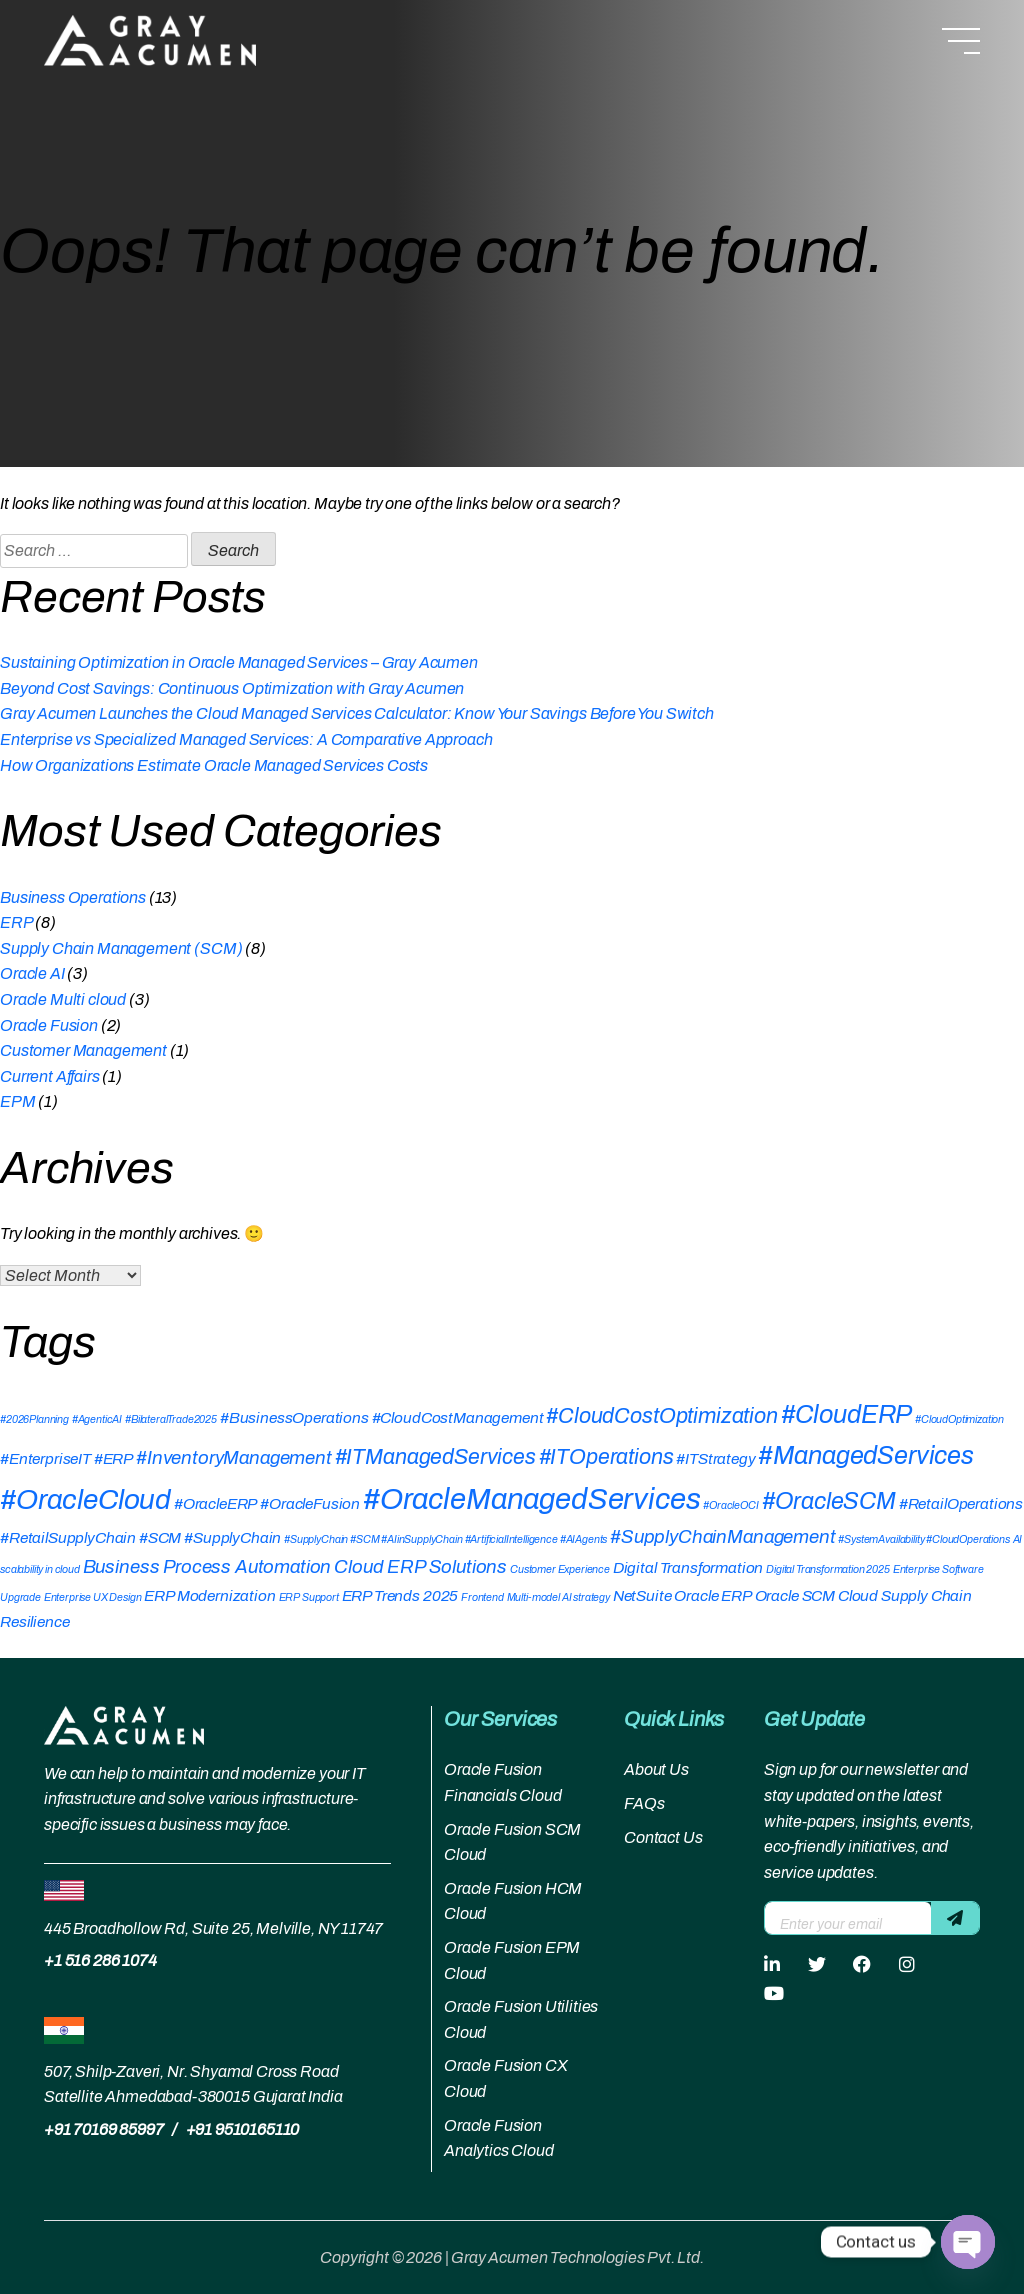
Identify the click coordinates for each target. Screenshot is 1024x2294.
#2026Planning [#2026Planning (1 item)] (34, 1419)
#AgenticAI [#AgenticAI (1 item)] (97, 1419)
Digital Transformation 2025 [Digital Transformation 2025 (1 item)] (828, 1569)
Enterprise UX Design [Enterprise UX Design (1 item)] (93, 1597)
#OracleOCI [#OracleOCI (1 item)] (730, 1505)
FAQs (644, 1803)
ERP (16, 922)
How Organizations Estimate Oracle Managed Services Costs (214, 765)
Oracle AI (32, 973)
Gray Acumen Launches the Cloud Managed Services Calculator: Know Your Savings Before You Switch (357, 713)
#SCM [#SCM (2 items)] (160, 1537)
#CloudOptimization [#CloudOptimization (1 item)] (959, 1419)
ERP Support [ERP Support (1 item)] (309, 1597)
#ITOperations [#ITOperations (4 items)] (606, 1456)
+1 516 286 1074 (100, 1960)
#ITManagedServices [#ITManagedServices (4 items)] (435, 1456)
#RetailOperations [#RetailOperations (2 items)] (961, 1503)
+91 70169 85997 (104, 2129)
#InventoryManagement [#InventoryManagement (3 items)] (234, 1458)
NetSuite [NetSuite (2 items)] (642, 1595)
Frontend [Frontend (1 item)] (482, 1597)
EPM (18, 1101)
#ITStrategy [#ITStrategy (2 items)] (715, 1458)
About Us (656, 1769)
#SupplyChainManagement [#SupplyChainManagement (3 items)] (722, 1537)
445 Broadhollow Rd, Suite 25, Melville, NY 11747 (213, 1928)
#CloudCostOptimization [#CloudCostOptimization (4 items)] (661, 1415)
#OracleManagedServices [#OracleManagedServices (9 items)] (531, 1499)
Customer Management (83, 1050)
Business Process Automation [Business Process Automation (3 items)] (207, 1567)
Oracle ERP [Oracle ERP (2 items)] (712, 1595)
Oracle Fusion (49, 1025)
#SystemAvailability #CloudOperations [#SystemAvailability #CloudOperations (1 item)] (923, 1539)
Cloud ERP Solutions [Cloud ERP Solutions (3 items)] (420, 1567)
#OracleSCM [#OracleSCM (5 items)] (829, 1501)
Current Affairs (50, 1076)
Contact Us (663, 1837)
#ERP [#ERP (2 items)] (113, 1458)
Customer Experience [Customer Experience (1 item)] (560, 1569)
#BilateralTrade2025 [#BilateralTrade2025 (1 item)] (171, 1419)
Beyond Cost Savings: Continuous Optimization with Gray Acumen (232, 688)
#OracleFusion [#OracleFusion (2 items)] (310, 1503)
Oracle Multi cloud (63, 999)
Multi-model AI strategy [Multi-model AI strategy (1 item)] (558, 1597)
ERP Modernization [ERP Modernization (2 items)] (209, 1595)
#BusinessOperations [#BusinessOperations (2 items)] (294, 1417)
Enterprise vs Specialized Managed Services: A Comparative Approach (246, 739)
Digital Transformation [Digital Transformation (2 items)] (688, 1567)
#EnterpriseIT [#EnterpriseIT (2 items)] (45, 1458)
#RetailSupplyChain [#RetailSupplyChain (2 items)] (68, 1537)
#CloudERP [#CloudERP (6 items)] (847, 1414)
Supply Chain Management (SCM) (121, 948)
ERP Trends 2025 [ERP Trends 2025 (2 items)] (400, 1595)
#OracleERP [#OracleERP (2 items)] (215, 1503)
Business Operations (73, 897)
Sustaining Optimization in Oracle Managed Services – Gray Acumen (239, 662)
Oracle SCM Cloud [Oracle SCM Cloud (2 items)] (816, 1595)
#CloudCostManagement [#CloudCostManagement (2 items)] (458, 1417)
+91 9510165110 (243, 2129)
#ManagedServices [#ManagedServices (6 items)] (865, 1455)
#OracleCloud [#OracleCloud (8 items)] (85, 1499)
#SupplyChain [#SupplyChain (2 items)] (232, 1537)
